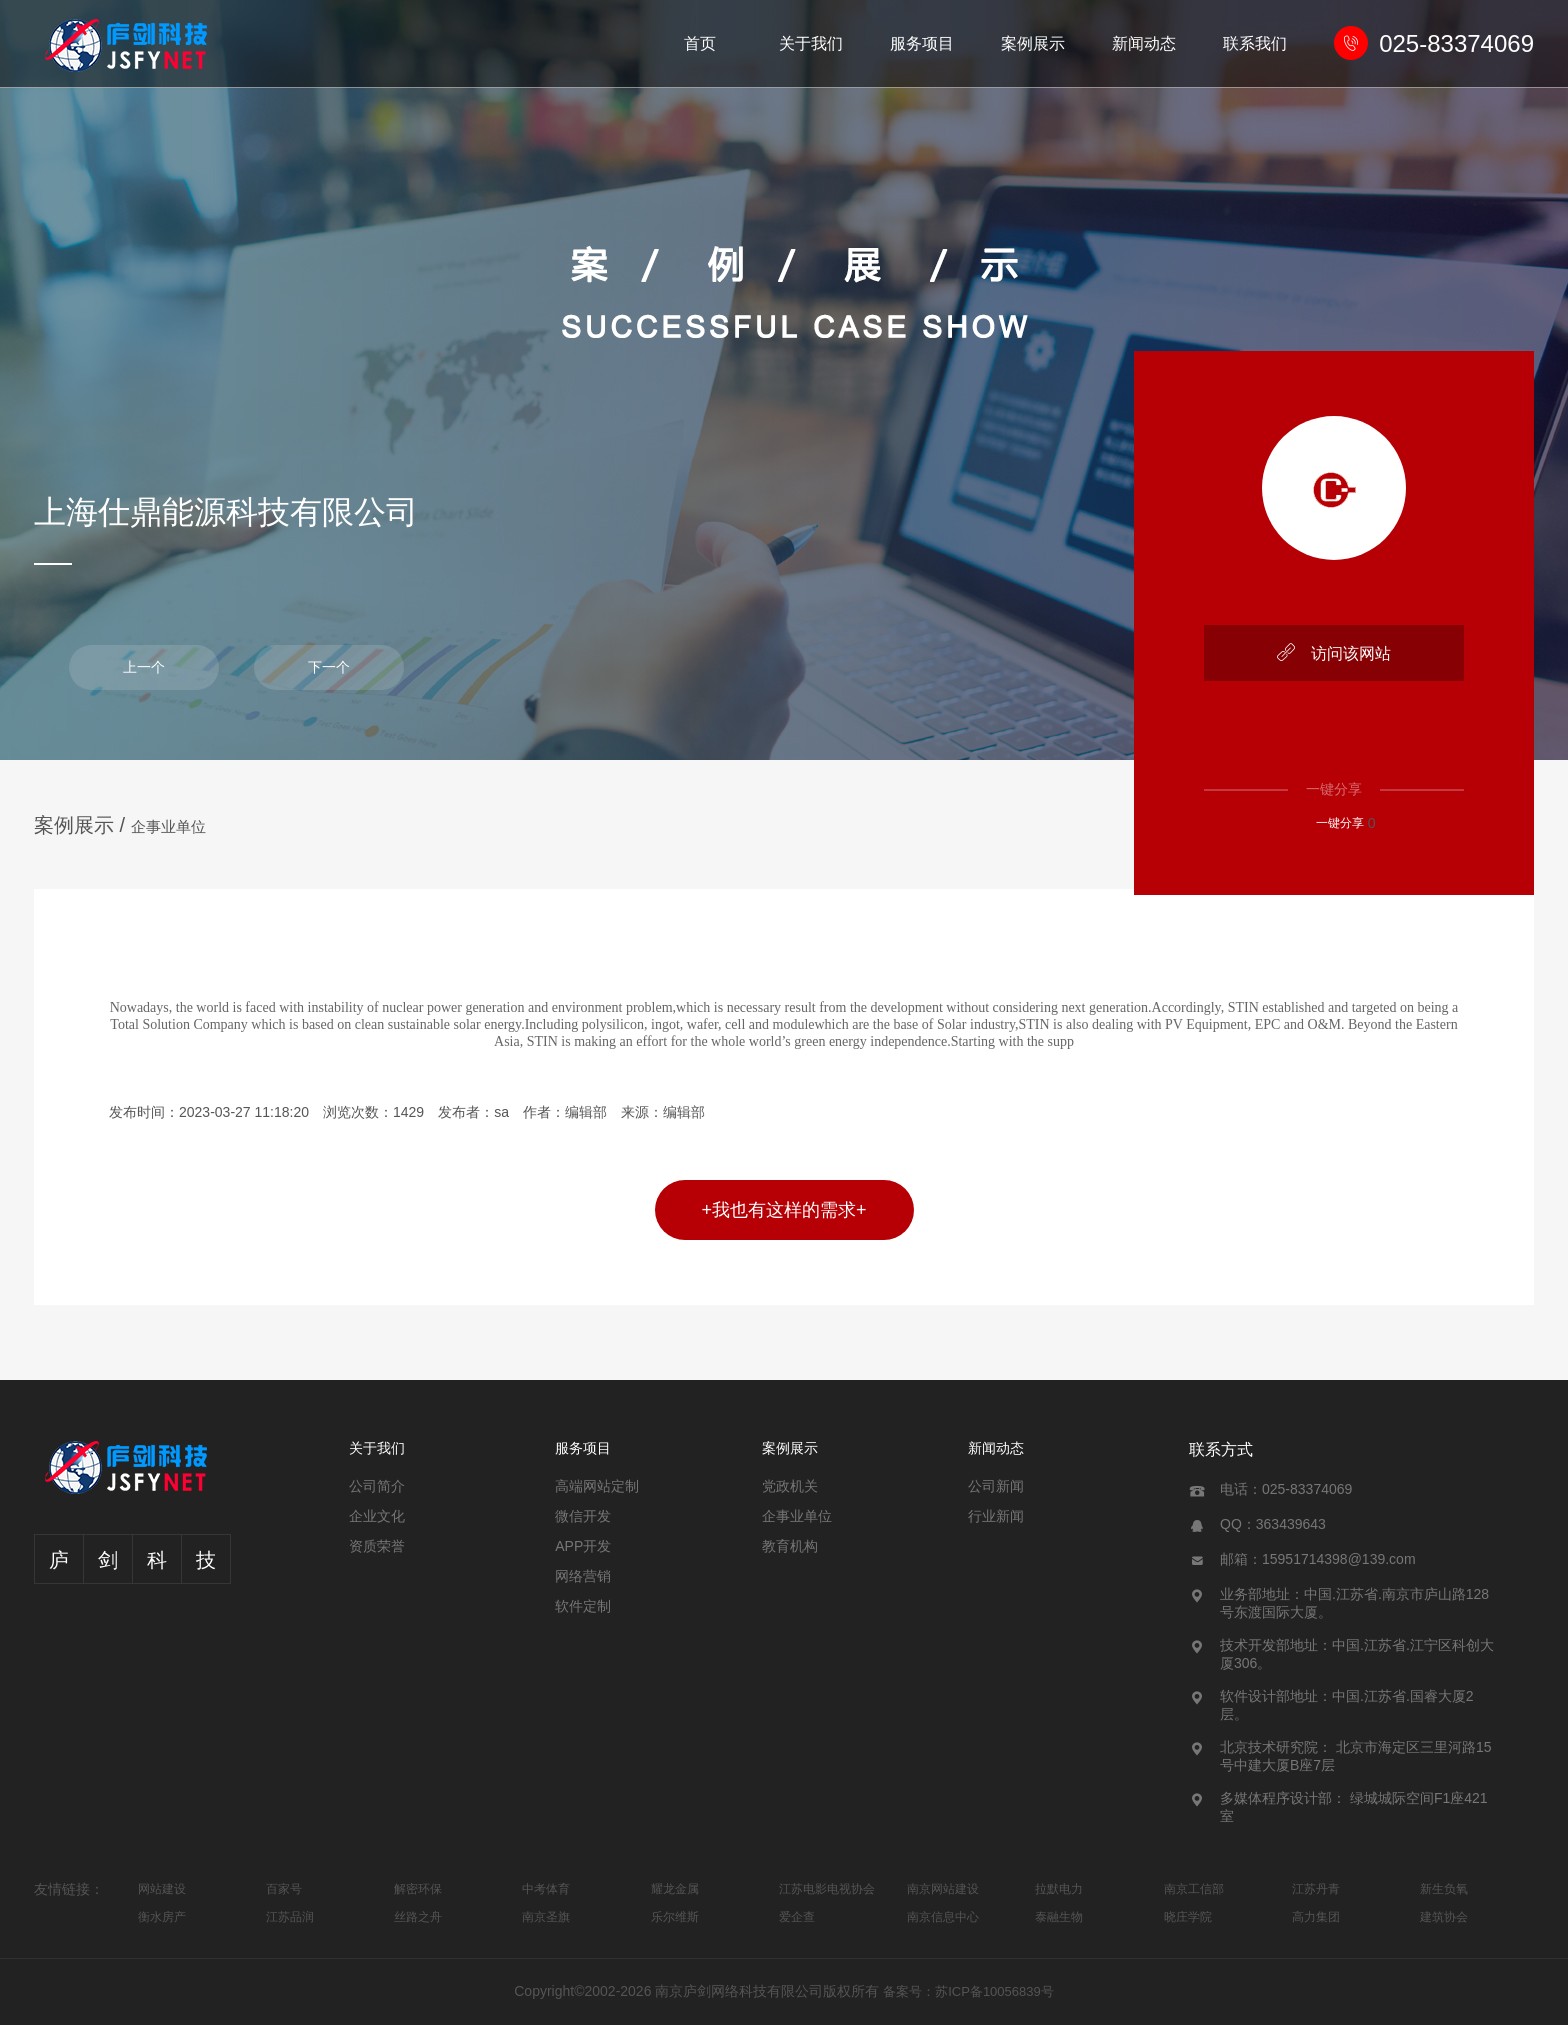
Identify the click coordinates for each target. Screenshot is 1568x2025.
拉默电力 (1059, 1889)
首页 (700, 43)
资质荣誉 (377, 1546)
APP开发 (583, 1546)
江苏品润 (290, 1917)
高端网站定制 (597, 1486)
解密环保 (418, 1889)
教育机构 (790, 1546)
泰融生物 (1059, 1917)
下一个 (329, 667)
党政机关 (790, 1486)
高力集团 (1316, 1917)
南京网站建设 (943, 1889)
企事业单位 (168, 826)
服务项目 (922, 43)
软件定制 (583, 1606)
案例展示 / (82, 825)
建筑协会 (1444, 1917)
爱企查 (797, 1917)
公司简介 (377, 1486)
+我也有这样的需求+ (783, 1210)
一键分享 (1329, 823)
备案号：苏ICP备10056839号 (968, 1991)
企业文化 (377, 1516)
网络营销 (583, 1576)
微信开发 (583, 1516)
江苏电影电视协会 (827, 1889)
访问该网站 (1334, 652)
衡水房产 (162, 1917)
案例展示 (1033, 43)
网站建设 (162, 1889)
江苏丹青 (1316, 1889)
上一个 (144, 667)
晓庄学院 (1188, 1917)
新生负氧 (1444, 1889)
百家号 (284, 1889)
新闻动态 (1144, 43)
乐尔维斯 (675, 1917)
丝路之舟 (418, 1917)
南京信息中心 (943, 1917)
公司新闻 (996, 1486)
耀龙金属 (675, 1889)
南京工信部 (1194, 1889)
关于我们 (811, 43)
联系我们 (1255, 43)
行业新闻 (996, 1516)
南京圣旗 (546, 1917)
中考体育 (546, 1889)
